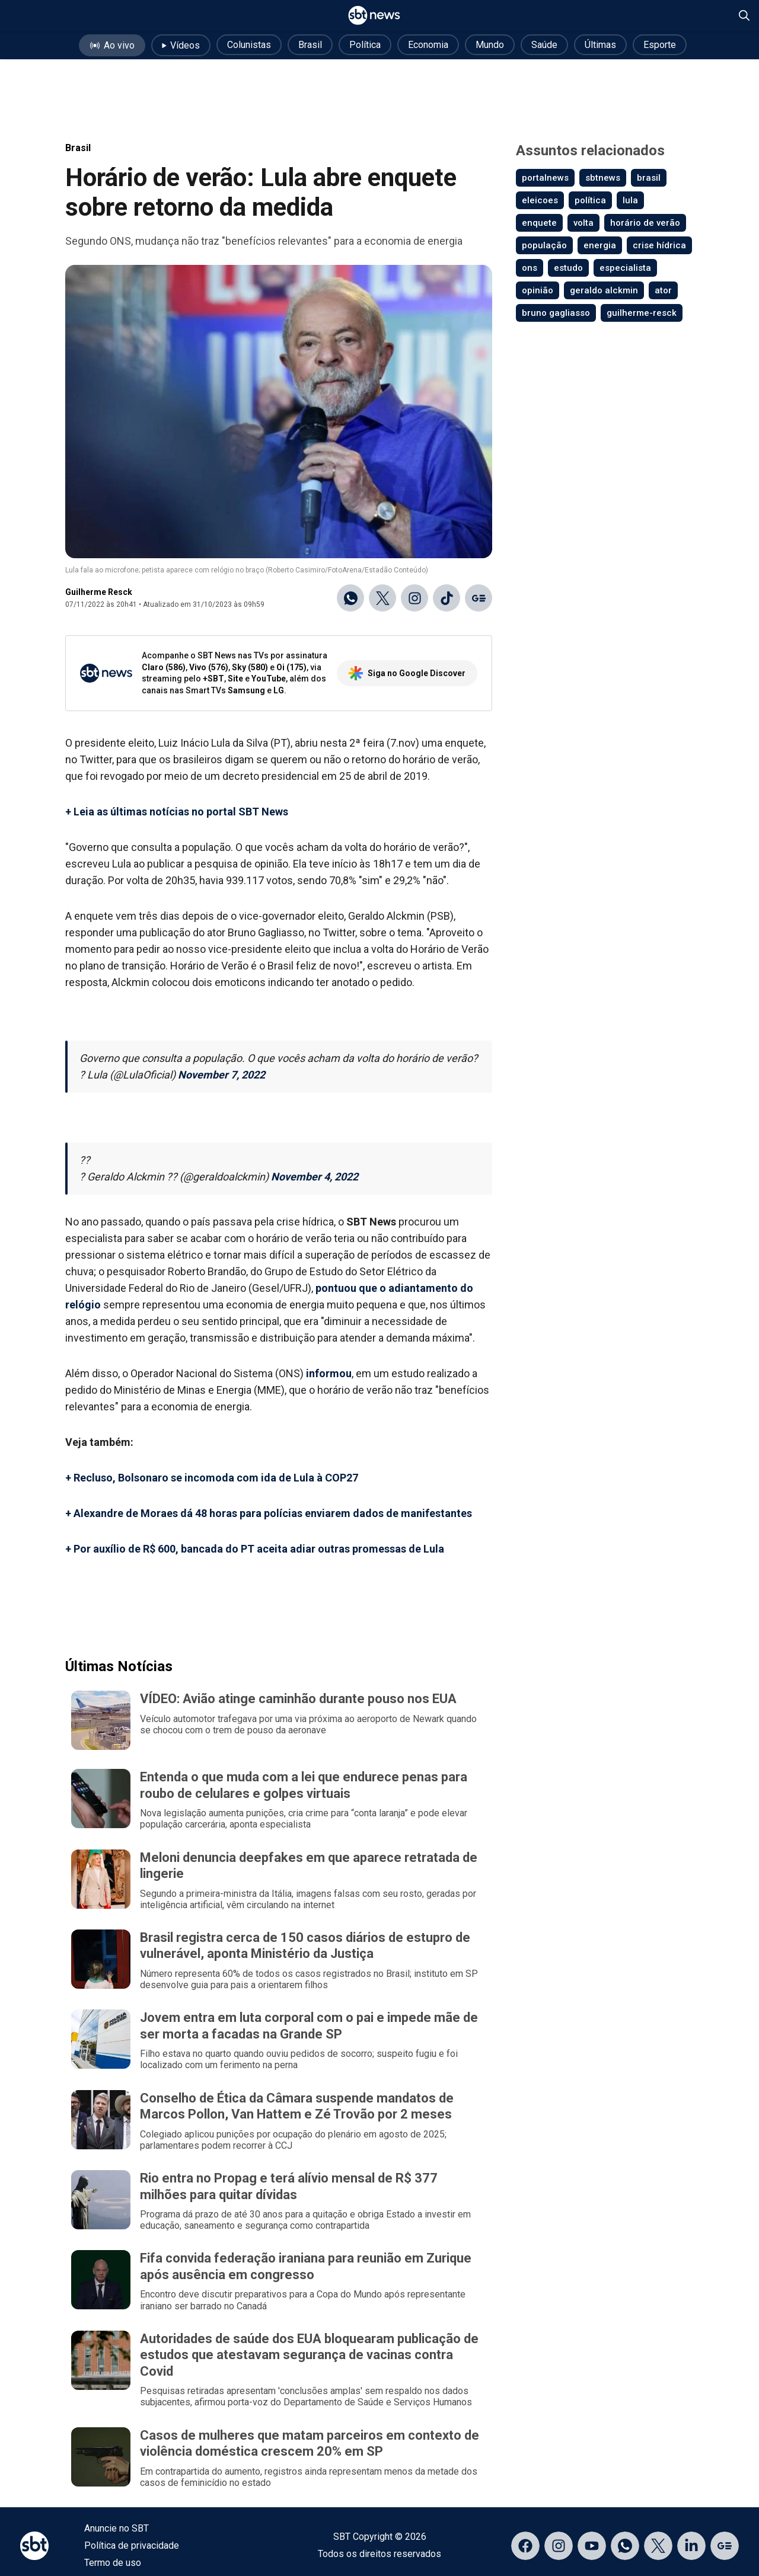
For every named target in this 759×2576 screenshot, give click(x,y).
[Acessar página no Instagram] (558, 2546)
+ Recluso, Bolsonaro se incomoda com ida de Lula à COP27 (211, 1477)
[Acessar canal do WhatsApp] (625, 2546)
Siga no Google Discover (407, 673)
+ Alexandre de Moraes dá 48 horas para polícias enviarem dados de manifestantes (268, 1513)
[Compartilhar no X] (382, 598)
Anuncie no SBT (116, 2528)
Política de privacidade (131, 2545)
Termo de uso (112, 2562)
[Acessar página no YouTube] (592, 2546)
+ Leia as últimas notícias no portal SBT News (176, 811)
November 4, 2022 (314, 1176)
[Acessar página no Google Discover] (724, 2546)
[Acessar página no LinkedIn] (691, 2546)
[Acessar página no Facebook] (525, 2546)
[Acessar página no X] (658, 2546)
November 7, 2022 (221, 1074)
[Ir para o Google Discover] (478, 598)
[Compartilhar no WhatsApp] (350, 598)
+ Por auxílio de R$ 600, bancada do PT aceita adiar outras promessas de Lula (254, 1549)
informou (329, 1373)
